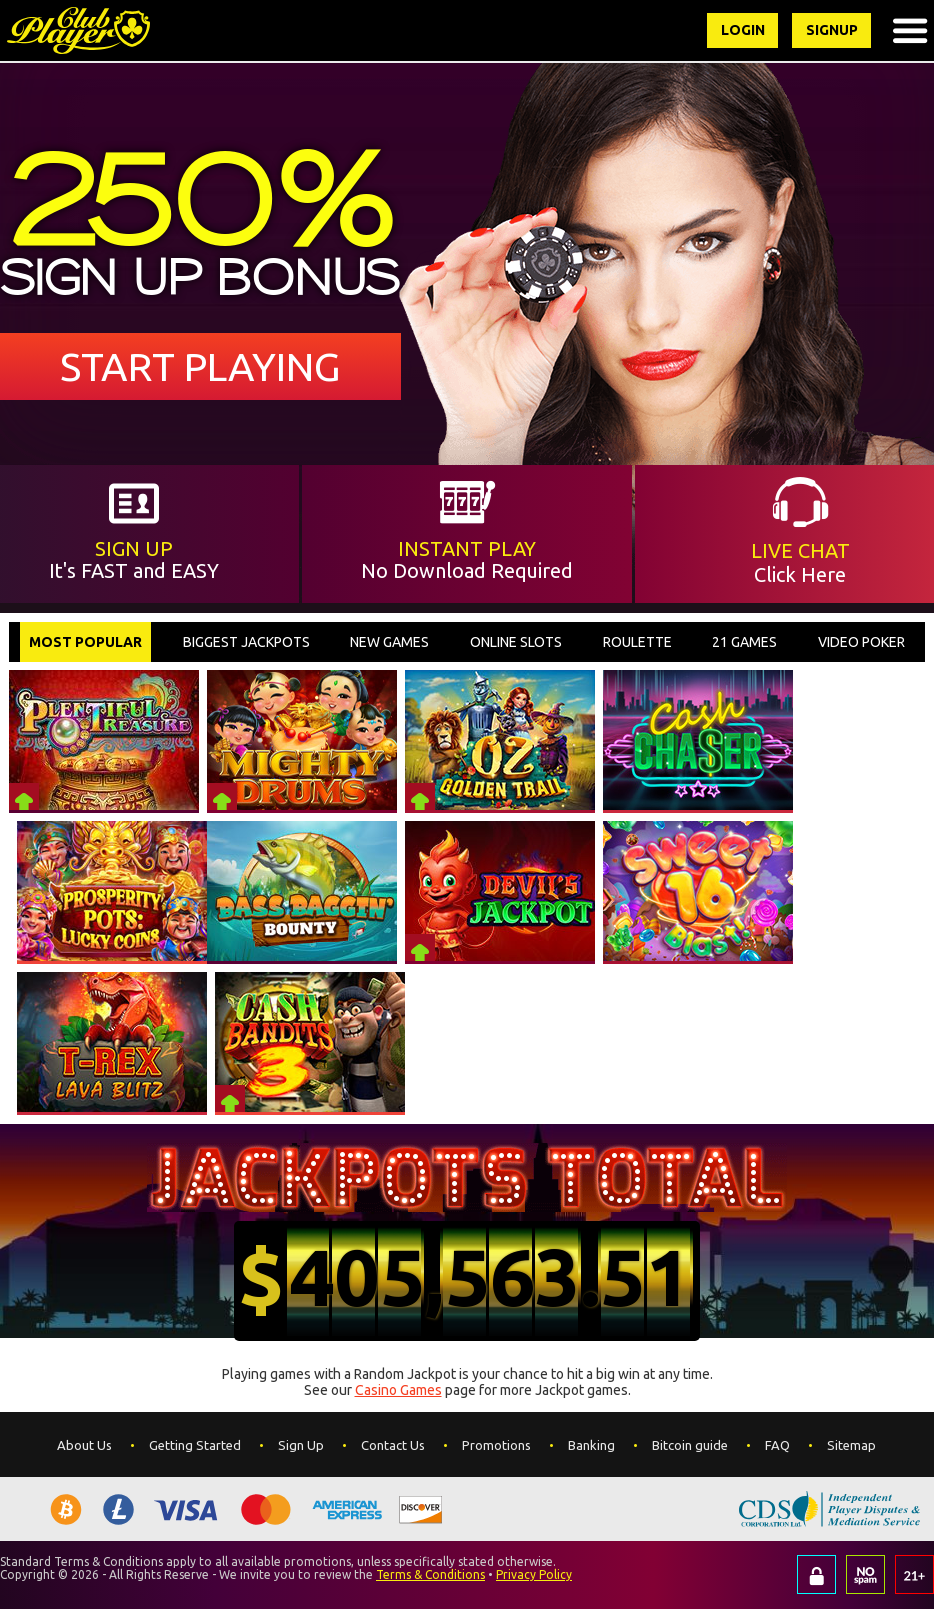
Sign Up (301, 1445)
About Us (84, 1445)
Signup (831, 30)
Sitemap (851, 1445)
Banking (591, 1445)
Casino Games (398, 1390)
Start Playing (200, 366)
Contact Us (393, 1445)
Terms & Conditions (430, 1574)
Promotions (496, 1445)
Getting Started (195, 1445)
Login (741, 30)
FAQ (777, 1445)
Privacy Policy (534, 1574)
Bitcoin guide (690, 1445)
